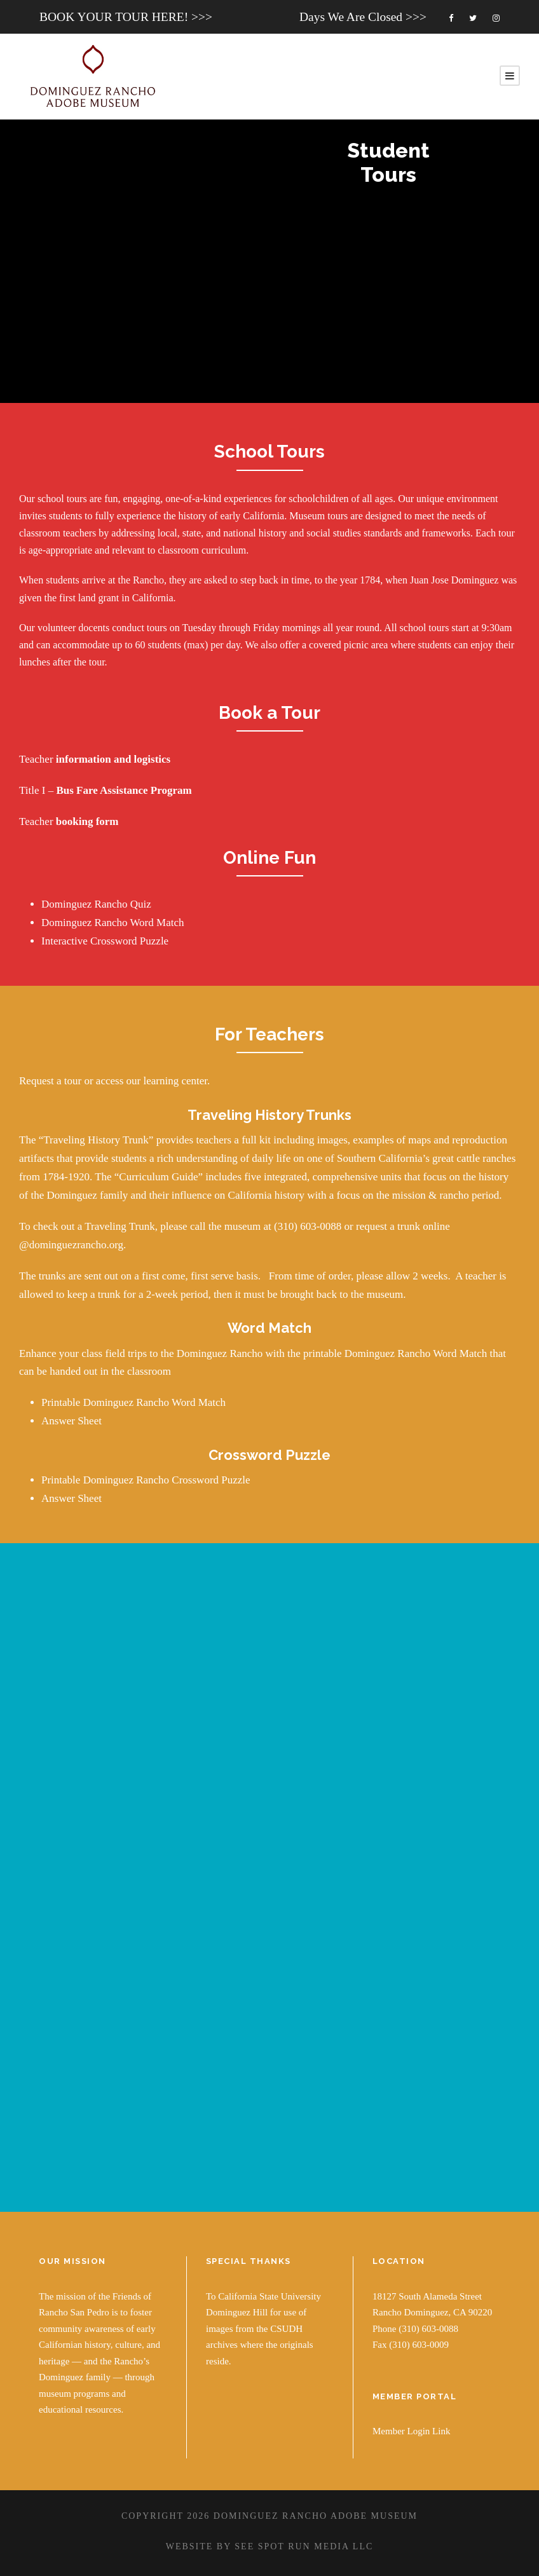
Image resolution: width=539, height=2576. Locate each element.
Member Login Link (411, 2429)
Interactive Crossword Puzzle (104, 941)
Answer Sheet (71, 1420)
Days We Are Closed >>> (362, 17)
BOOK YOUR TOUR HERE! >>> (125, 17)
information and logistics (113, 759)
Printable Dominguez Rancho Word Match (133, 1401)
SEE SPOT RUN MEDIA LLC (304, 2544)
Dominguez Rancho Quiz (96, 904)
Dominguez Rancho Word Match (112, 923)
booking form (87, 821)
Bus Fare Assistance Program (123, 790)
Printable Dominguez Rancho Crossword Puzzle (145, 1478)
